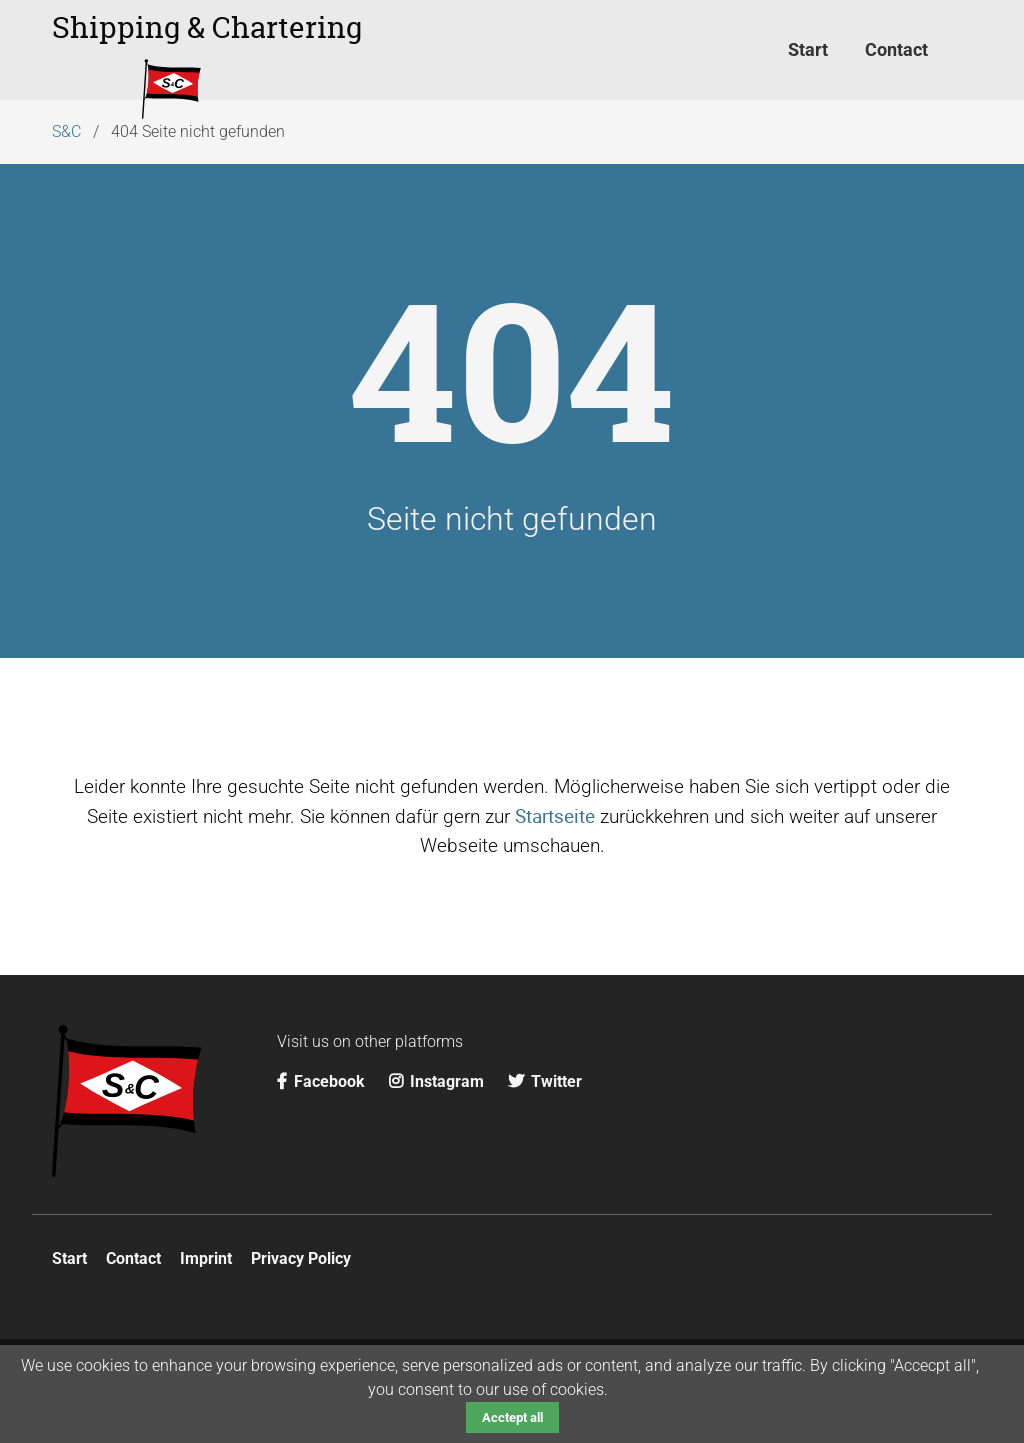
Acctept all (512, 1417)
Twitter (545, 1081)
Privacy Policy (301, 1258)
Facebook (323, 1081)
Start (69, 1258)
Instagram (438, 1081)
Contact (133, 1258)
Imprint (206, 1258)
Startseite (555, 816)
